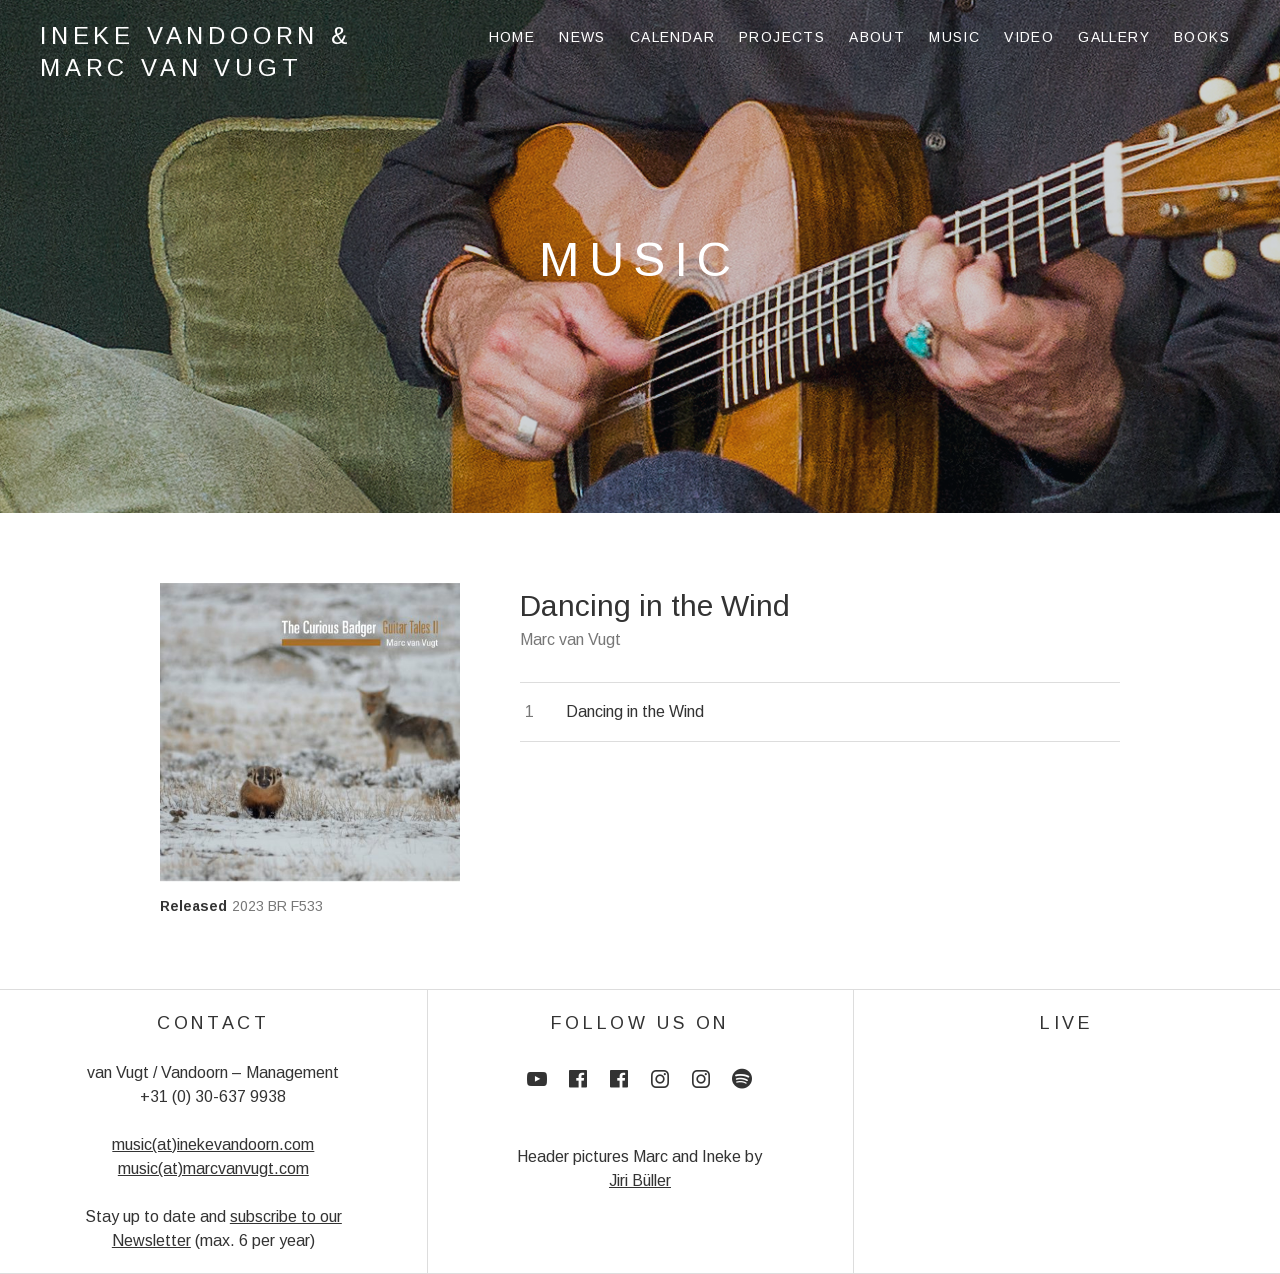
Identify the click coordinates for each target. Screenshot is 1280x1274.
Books (1202, 37)
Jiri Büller (640, 1180)
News (582, 37)
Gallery (1114, 37)
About (877, 37)
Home (512, 37)
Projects (782, 37)
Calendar (672, 37)
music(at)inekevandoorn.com (213, 1144)
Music (954, 37)
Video (1029, 37)
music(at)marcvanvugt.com (213, 1168)
